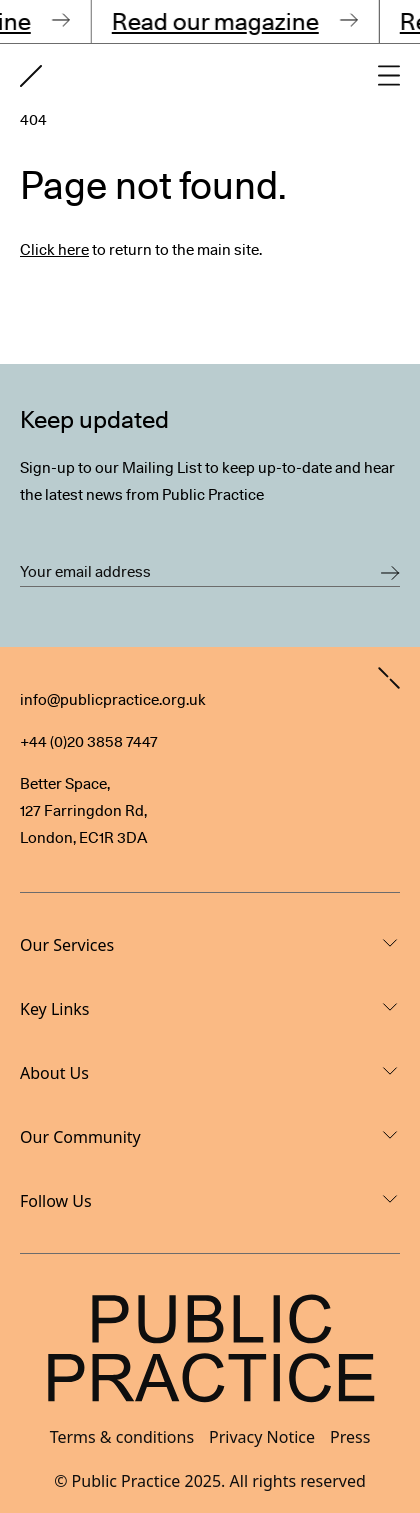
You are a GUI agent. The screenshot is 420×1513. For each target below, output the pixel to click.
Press (350, 1437)
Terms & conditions (122, 1437)
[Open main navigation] (389, 75)
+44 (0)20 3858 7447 (89, 742)
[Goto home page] (31, 76)
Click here (54, 250)
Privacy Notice (262, 1437)
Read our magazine (219, 21)
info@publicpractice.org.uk (113, 700)
